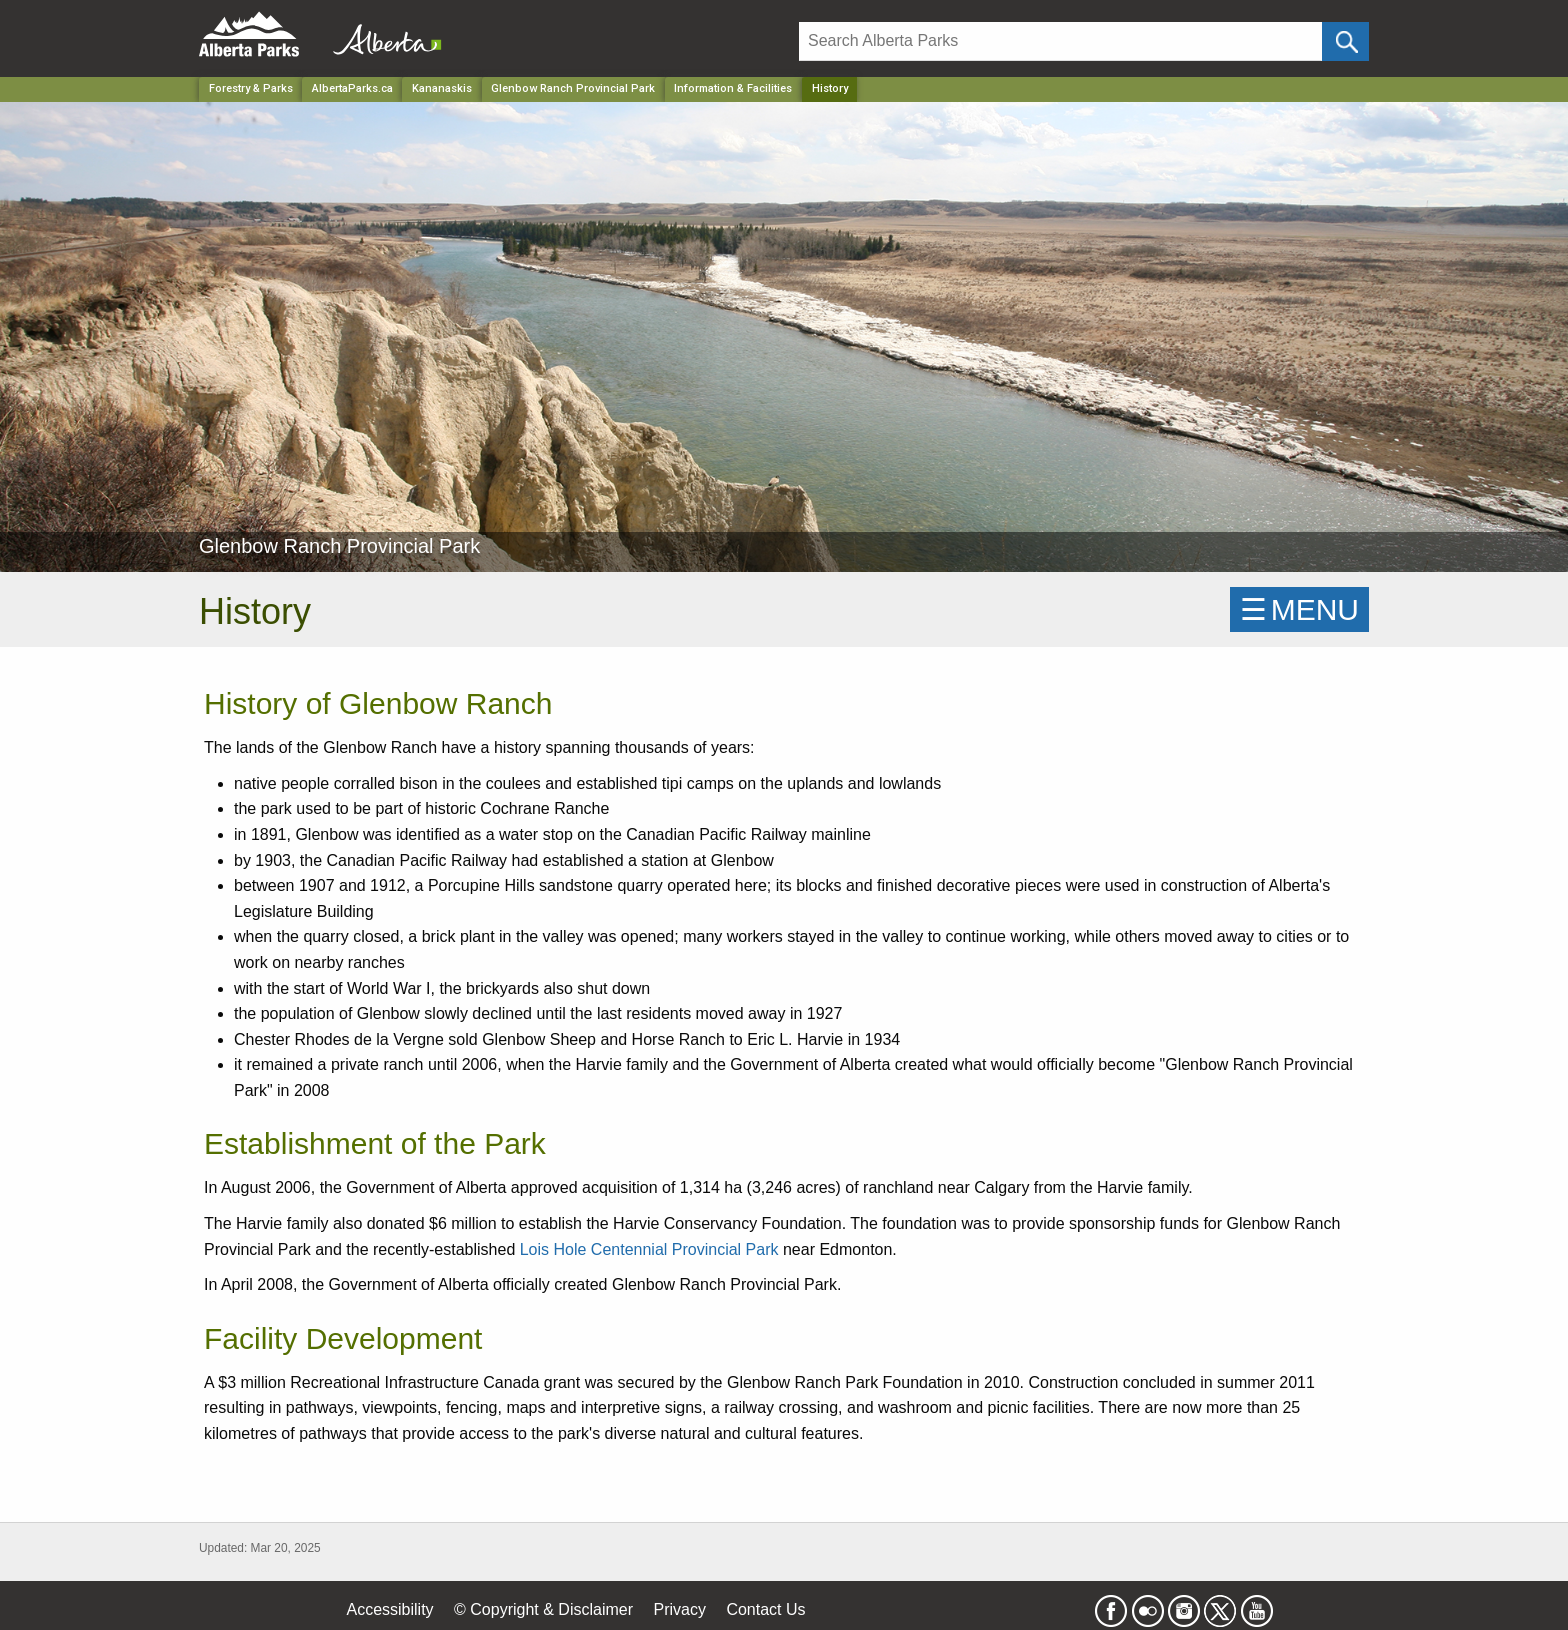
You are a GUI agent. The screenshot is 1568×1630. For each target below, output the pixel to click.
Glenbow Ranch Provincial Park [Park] (573, 88)
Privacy (679, 1609)
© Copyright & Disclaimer (543, 1609)
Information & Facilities (733, 88)
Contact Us (765, 1609)
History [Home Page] (830, 88)
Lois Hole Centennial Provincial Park (649, 1249)
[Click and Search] (1345, 41)
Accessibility (389, 1609)
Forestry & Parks (251, 88)
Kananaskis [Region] (442, 88)
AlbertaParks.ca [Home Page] (352, 88)
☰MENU (1299, 609)
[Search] (1060, 41)
